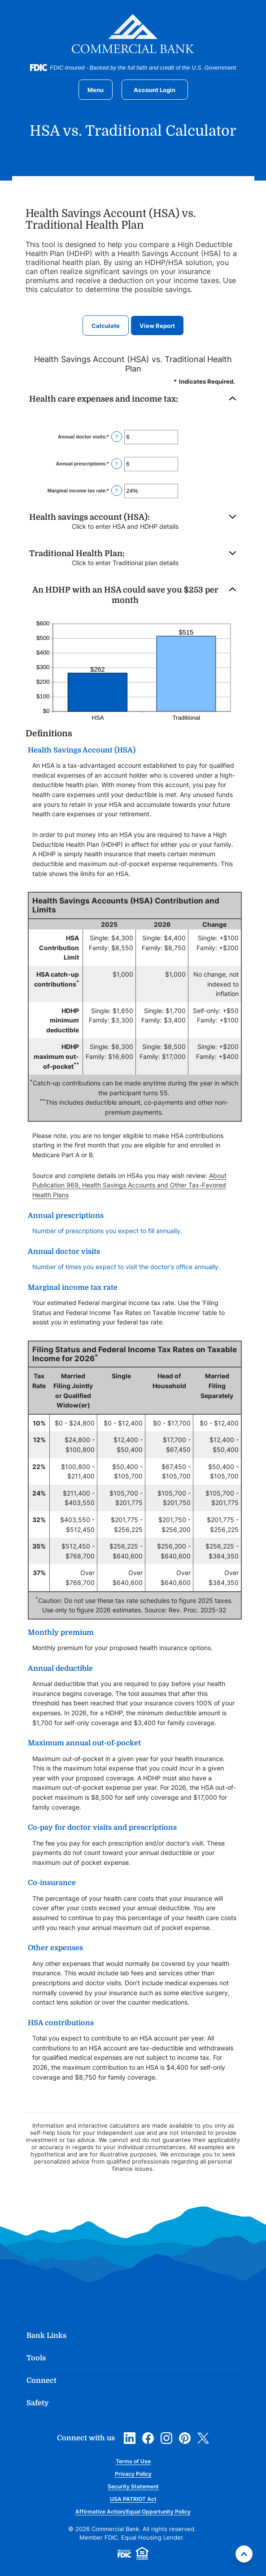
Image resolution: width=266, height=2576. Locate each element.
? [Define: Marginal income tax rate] (116, 490)
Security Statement (133, 2486)
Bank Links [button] (46, 2336)
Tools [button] (36, 2358)
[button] (133, 399)
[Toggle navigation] (95, 90)
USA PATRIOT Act (133, 2499)
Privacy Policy (133, 2473)
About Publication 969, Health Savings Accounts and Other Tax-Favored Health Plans (129, 1185)
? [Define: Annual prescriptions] (116, 463)
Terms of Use (133, 2461)
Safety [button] (37, 2403)
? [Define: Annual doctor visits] (116, 436)
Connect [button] (41, 2381)
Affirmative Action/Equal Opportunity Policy (133, 2511)
